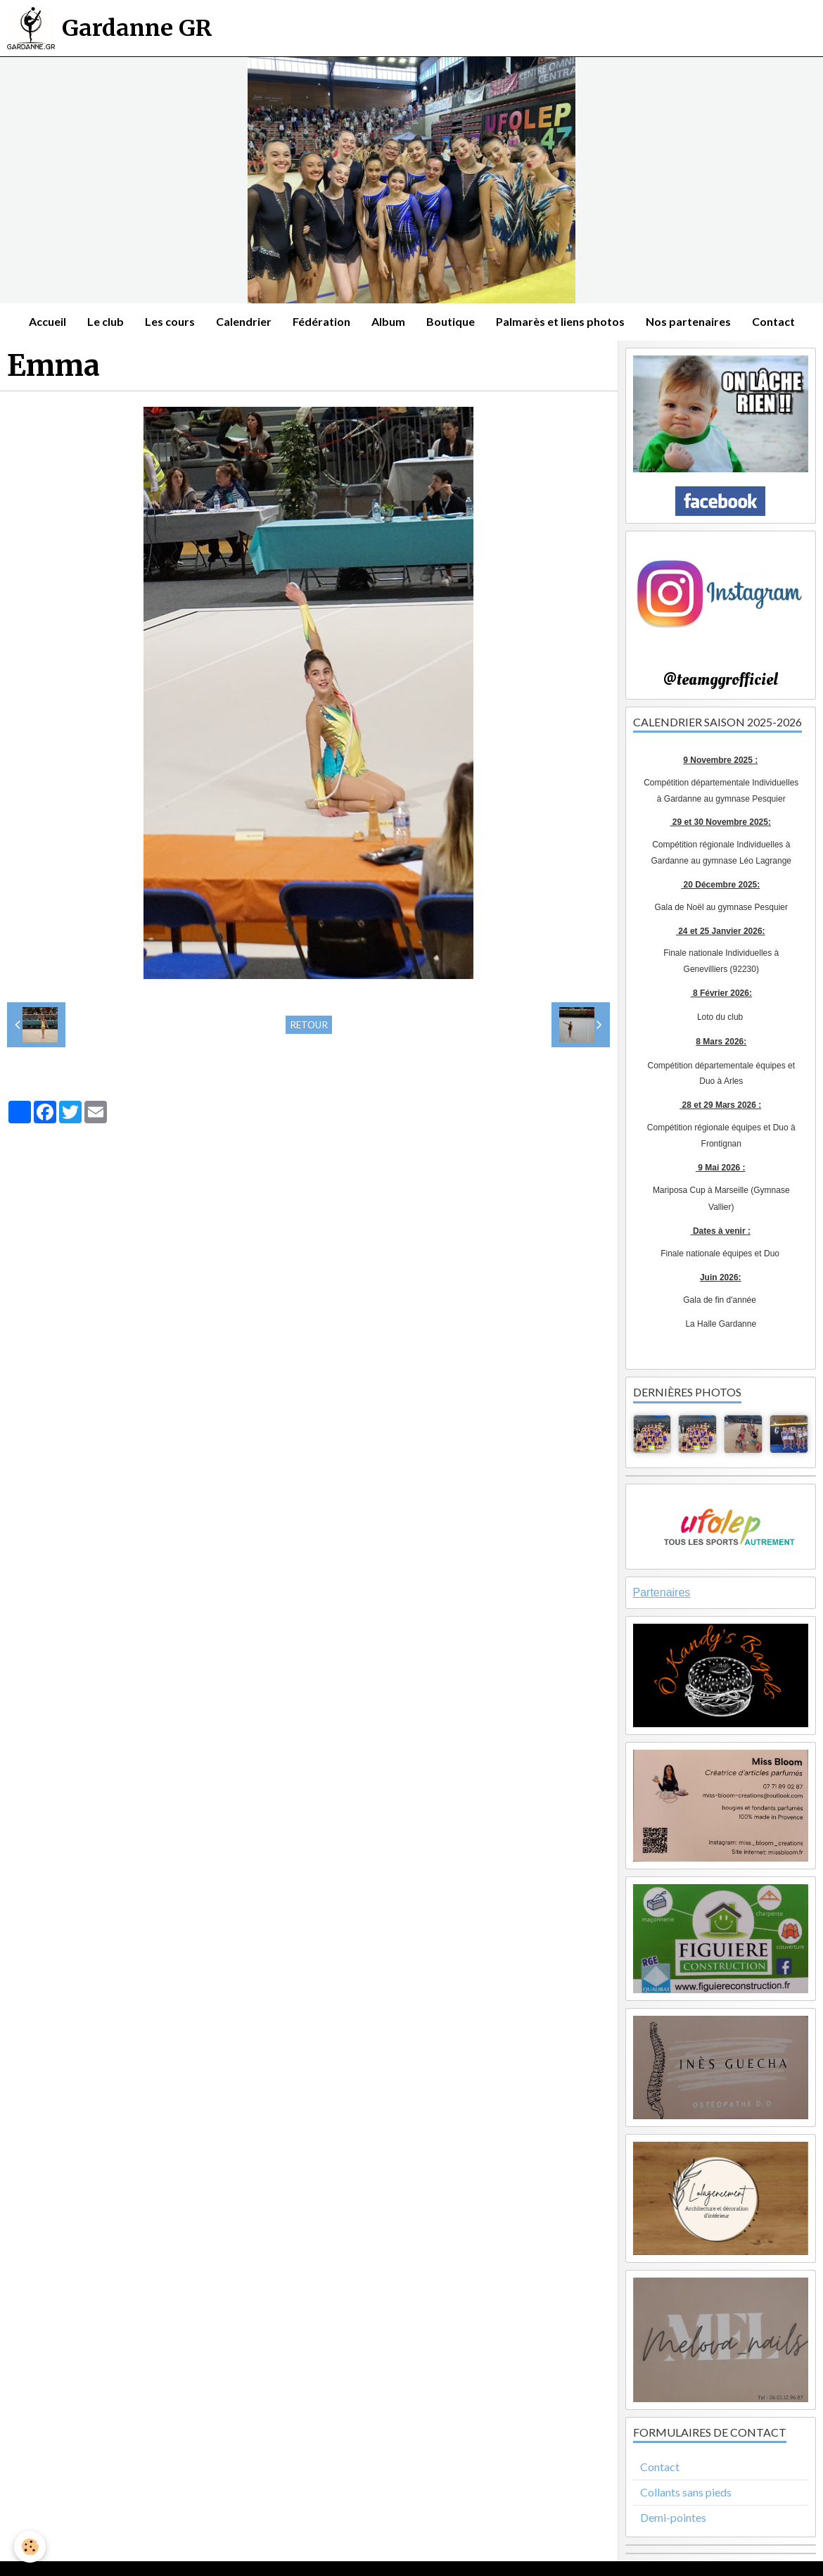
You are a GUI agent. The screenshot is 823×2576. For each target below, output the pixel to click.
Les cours (170, 321)
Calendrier (244, 321)
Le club (105, 321)
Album (388, 321)
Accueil (47, 321)
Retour (309, 1024)
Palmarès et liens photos (560, 321)
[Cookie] (30, 2547)
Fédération (321, 321)
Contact (773, 321)
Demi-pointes (673, 2517)
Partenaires (662, 1592)
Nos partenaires (688, 321)
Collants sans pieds (686, 2492)
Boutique (450, 321)
